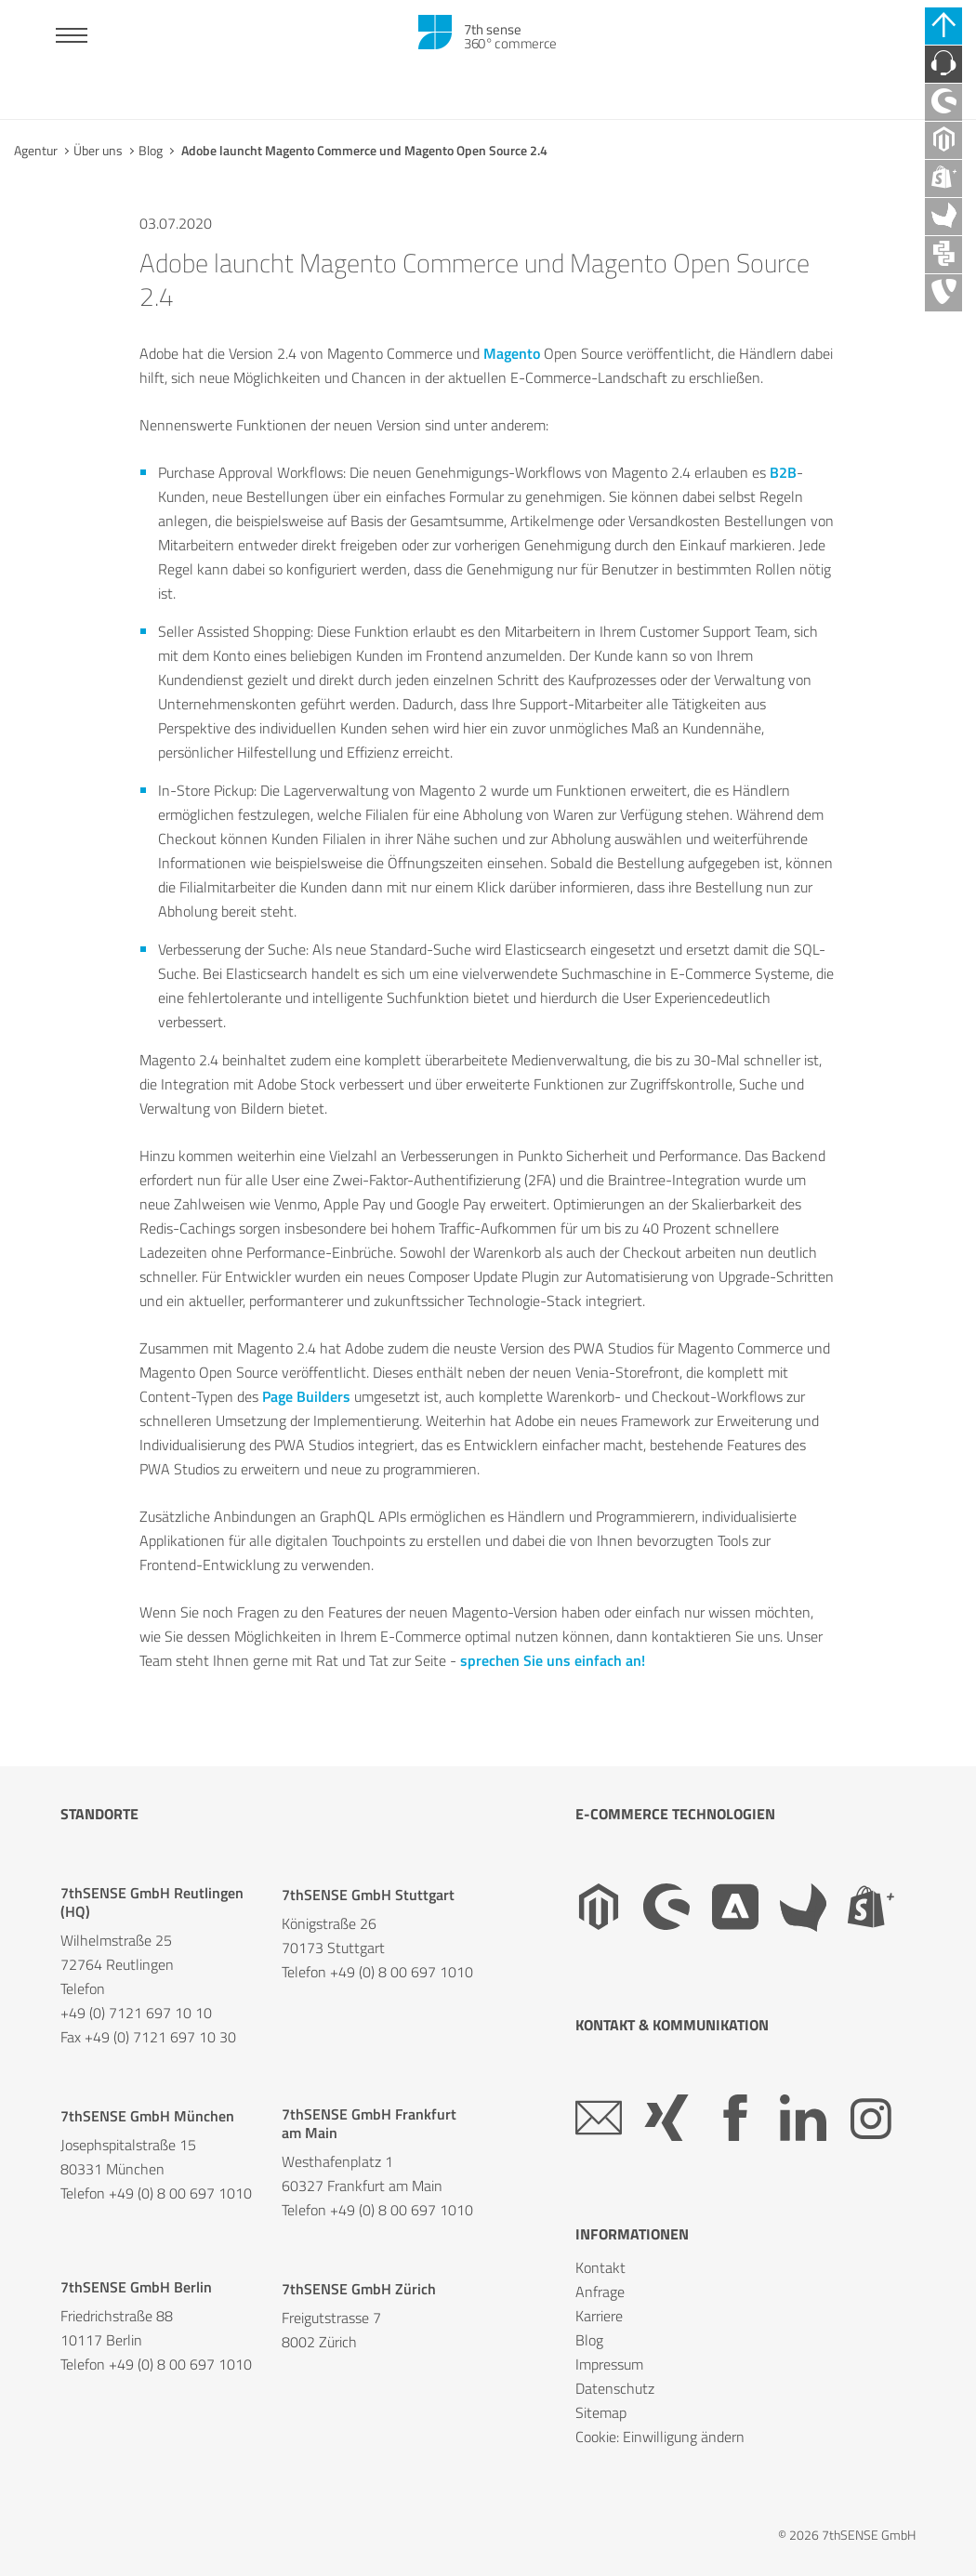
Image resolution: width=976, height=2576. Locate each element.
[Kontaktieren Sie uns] (943, 64)
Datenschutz (614, 2388)
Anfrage (600, 2291)
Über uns (98, 150)
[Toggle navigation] (71, 37)
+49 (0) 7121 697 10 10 (136, 2012)
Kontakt (600, 2267)
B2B (783, 472)
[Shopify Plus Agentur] (943, 178)
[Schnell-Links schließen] (943, 26)
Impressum (609, 2364)
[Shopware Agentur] (943, 102)
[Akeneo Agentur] (943, 216)
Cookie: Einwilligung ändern (660, 2436)
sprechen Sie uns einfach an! (552, 1660)
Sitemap (600, 2412)
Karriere (599, 2316)
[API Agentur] (943, 254)
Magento (511, 353)
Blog (150, 150)
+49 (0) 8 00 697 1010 (401, 1972)
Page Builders (306, 1396)
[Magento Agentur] (943, 140)
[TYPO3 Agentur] (943, 292)
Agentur (36, 150)
